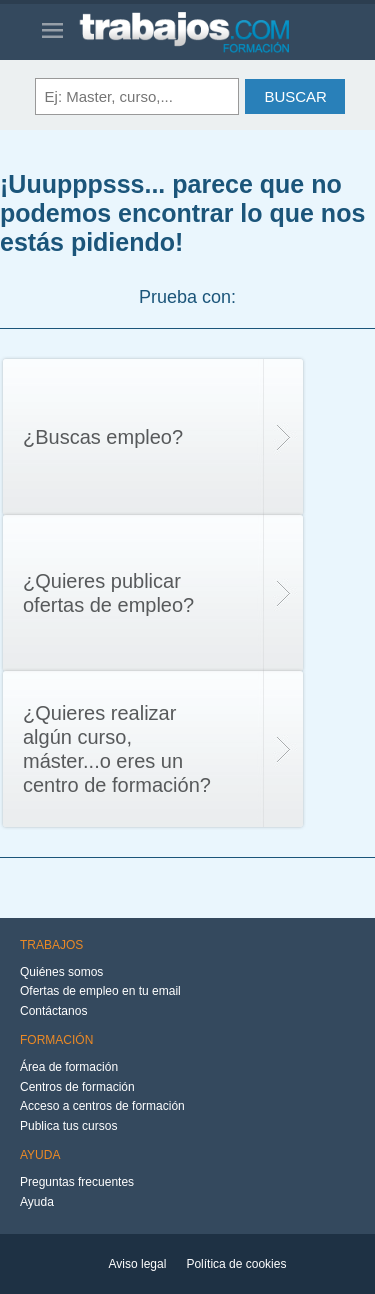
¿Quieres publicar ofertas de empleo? (108, 593)
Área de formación (69, 1067)
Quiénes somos (61, 972)
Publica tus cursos (68, 1126)
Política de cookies (236, 1264)
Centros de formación (77, 1087)
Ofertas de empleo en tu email (100, 991)
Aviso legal (138, 1264)
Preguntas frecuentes (77, 1182)
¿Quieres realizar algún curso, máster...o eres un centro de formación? (117, 749)
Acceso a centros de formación (102, 1106)
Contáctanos (53, 1011)
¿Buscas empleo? (103, 437)
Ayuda (37, 1202)
